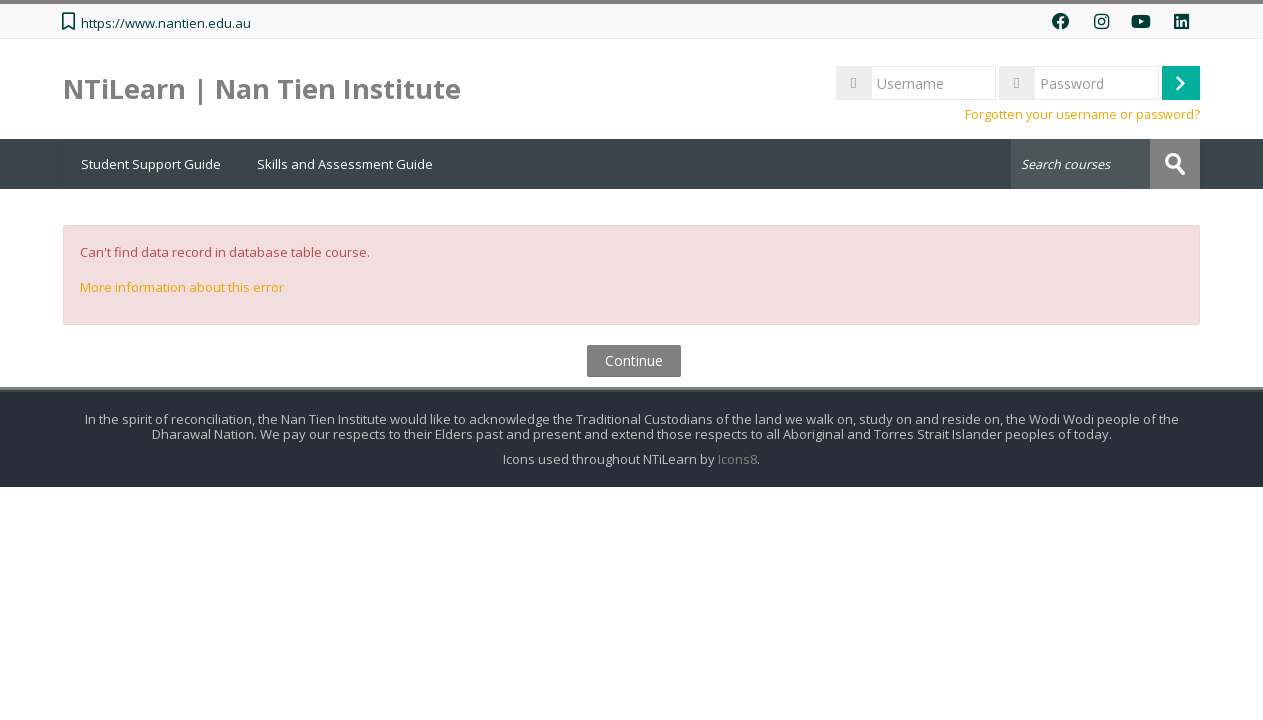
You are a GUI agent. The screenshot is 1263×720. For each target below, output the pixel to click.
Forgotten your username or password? (1082, 114)
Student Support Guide (151, 164)
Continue (634, 360)
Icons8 (737, 459)
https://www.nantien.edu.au (166, 23)
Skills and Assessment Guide (345, 164)
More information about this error (182, 287)
